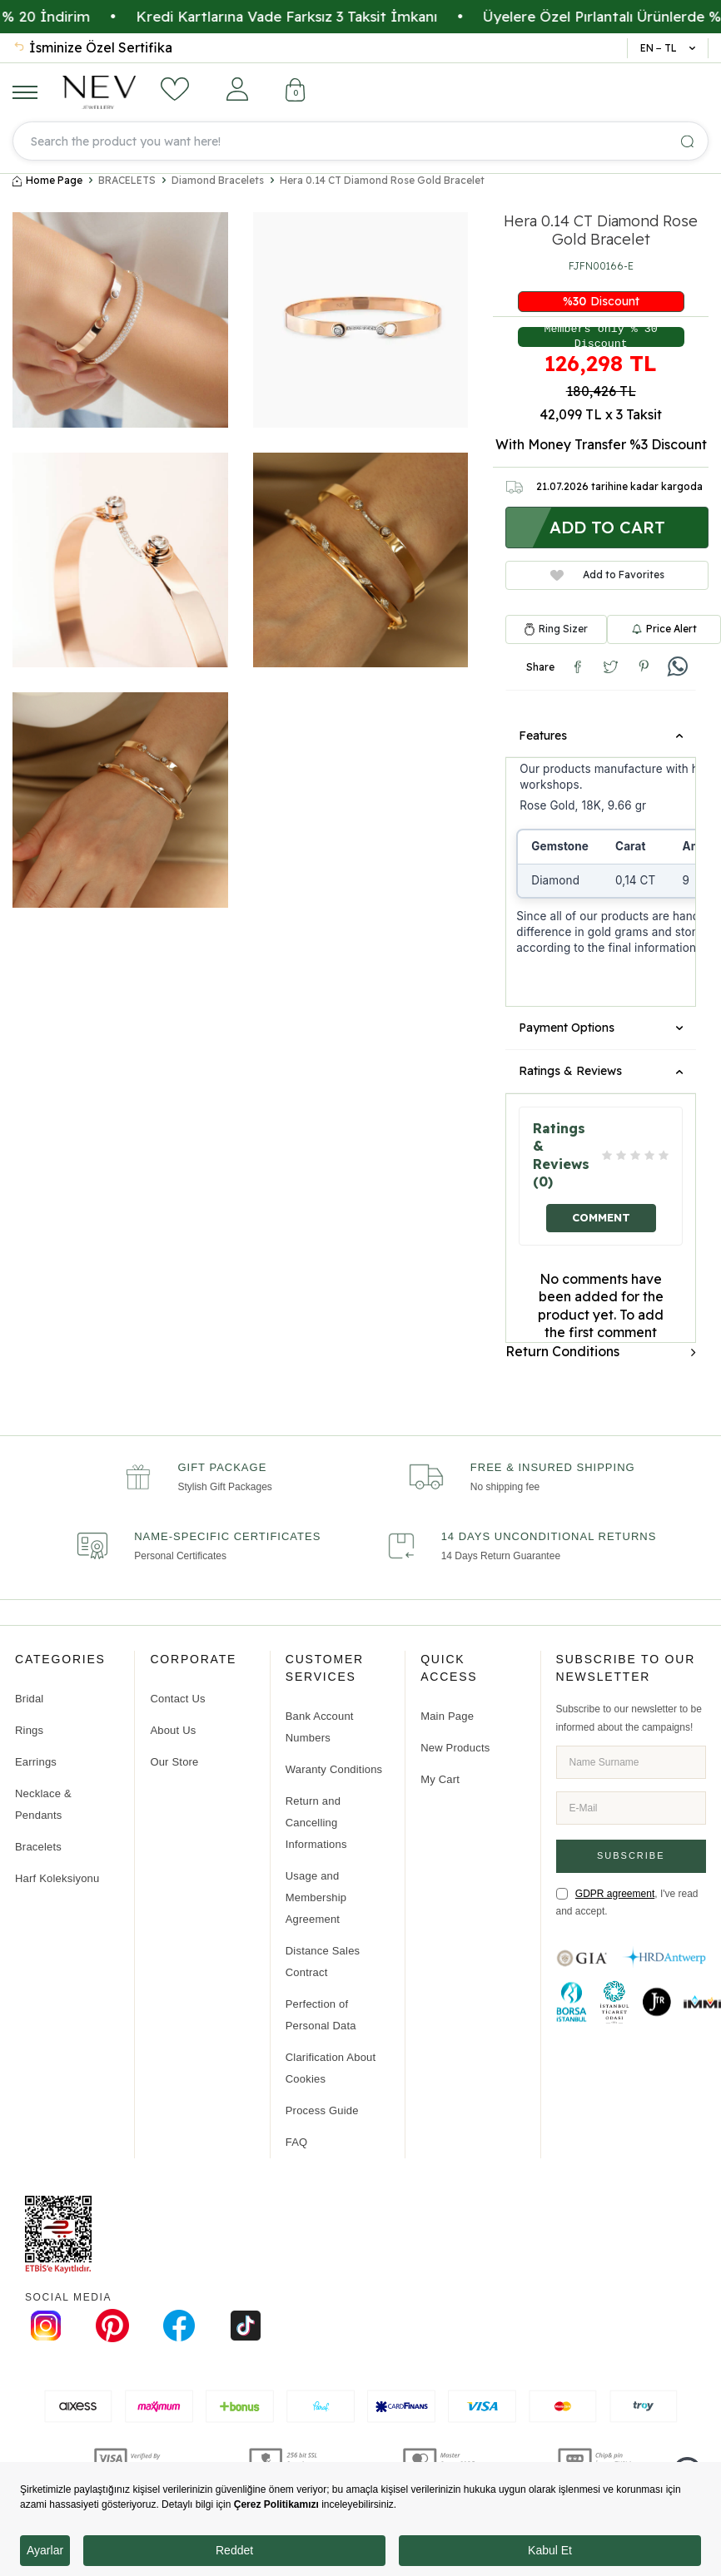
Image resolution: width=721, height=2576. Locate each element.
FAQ (297, 2142)
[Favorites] (175, 89)
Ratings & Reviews (601, 1070)
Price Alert (664, 628)
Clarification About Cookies (331, 2068)
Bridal (29, 1698)
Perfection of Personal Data (321, 2015)
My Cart (440, 1779)
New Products (455, 1747)
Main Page (447, 1716)
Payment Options (601, 1027)
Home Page (47, 181)
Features (601, 735)
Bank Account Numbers (320, 1727)
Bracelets (38, 1846)
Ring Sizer (563, 629)
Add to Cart (607, 527)
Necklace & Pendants (43, 1804)
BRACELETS (127, 181)
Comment (601, 1217)
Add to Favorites (607, 574)
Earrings (36, 1762)
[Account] (237, 89)
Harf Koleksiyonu (57, 1878)
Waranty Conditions (334, 1769)
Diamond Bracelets (218, 181)
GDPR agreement (614, 1893)
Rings (29, 1730)
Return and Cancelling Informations (316, 1822)
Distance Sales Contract (323, 1961)
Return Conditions (600, 1351)
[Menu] (24, 91)
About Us (173, 1730)
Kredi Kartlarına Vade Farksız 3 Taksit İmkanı (334, 16)
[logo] (99, 92)
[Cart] (296, 92)
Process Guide (322, 2110)
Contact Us (177, 1698)
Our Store (174, 1762)
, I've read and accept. (627, 1902)
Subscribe (631, 1855)
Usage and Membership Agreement (316, 1897)
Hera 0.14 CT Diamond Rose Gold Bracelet (382, 181)
